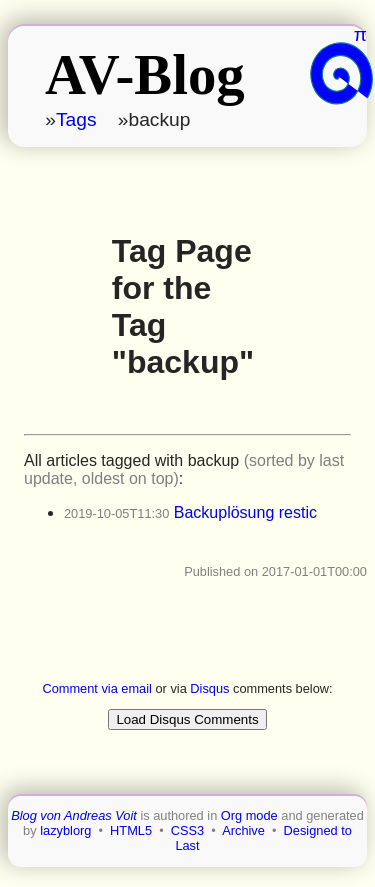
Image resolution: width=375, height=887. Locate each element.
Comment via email (97, 688)
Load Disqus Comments (187, 719)
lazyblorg (65, 830)
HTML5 (131, 830)
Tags (76, 119)
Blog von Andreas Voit (74, 815)
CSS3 (187, 830)
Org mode (249, 815)
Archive (243, 830)
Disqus (209, 688)
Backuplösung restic (245, 512)
